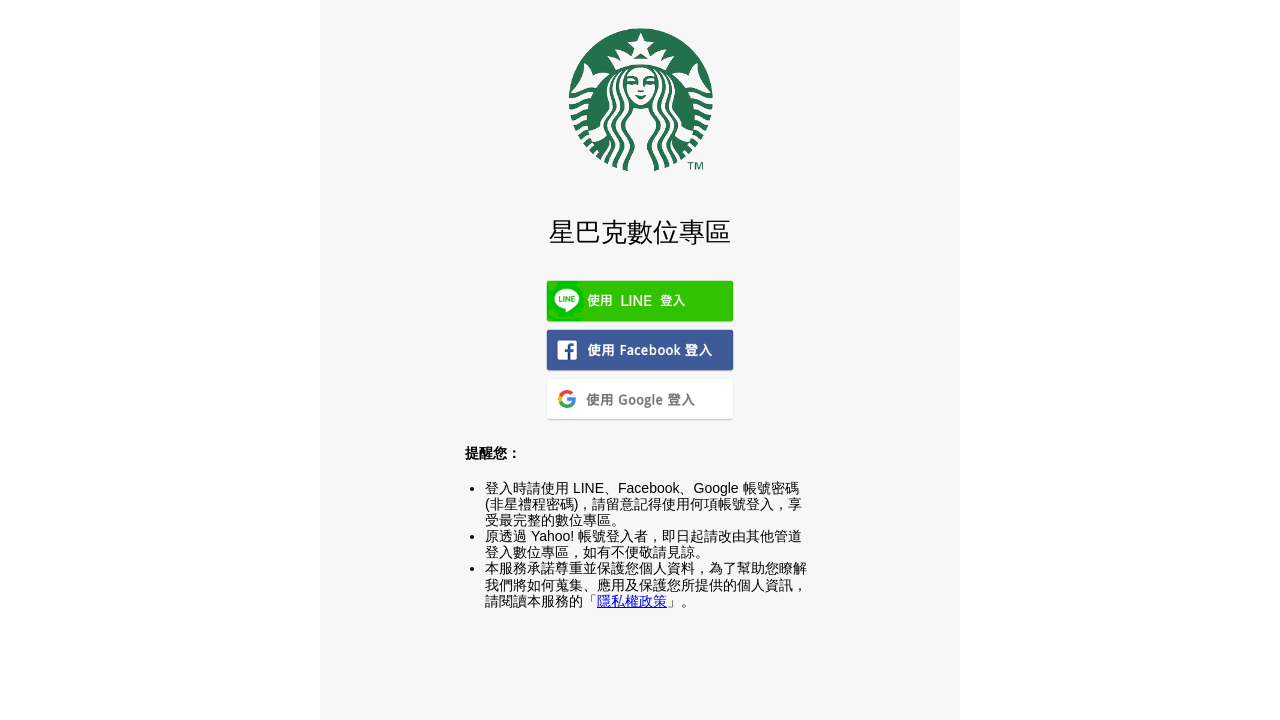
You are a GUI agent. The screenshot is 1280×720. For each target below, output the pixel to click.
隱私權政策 (632, 601)
